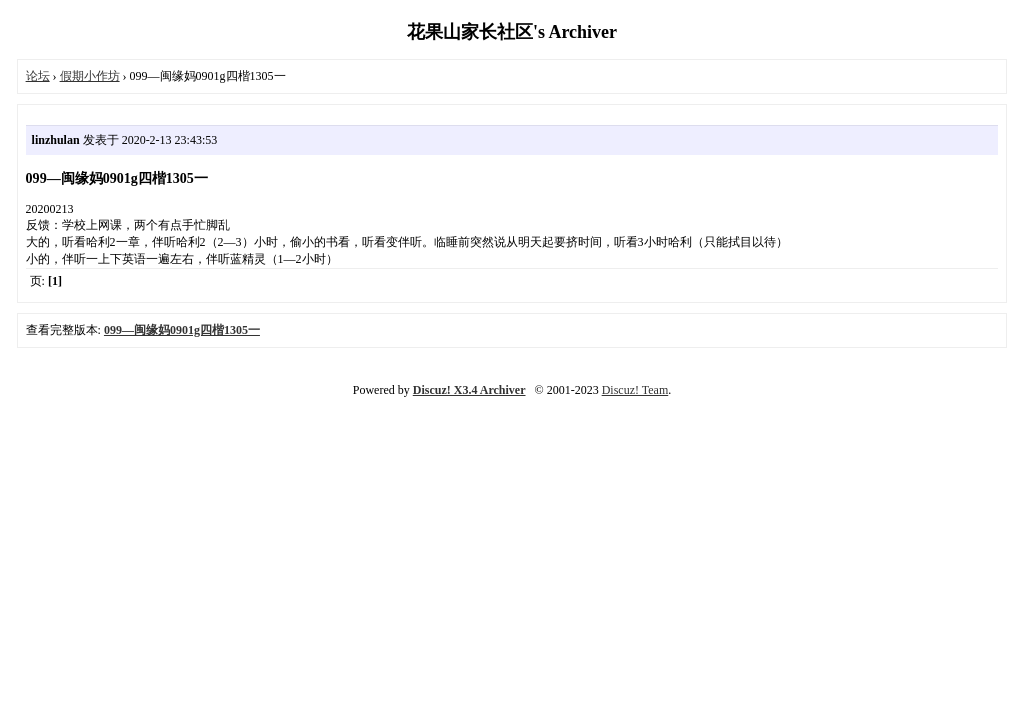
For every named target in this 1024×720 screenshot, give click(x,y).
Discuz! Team (635, 390)
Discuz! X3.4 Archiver (469, 390)
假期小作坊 (90, 76)
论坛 (38, 76)
